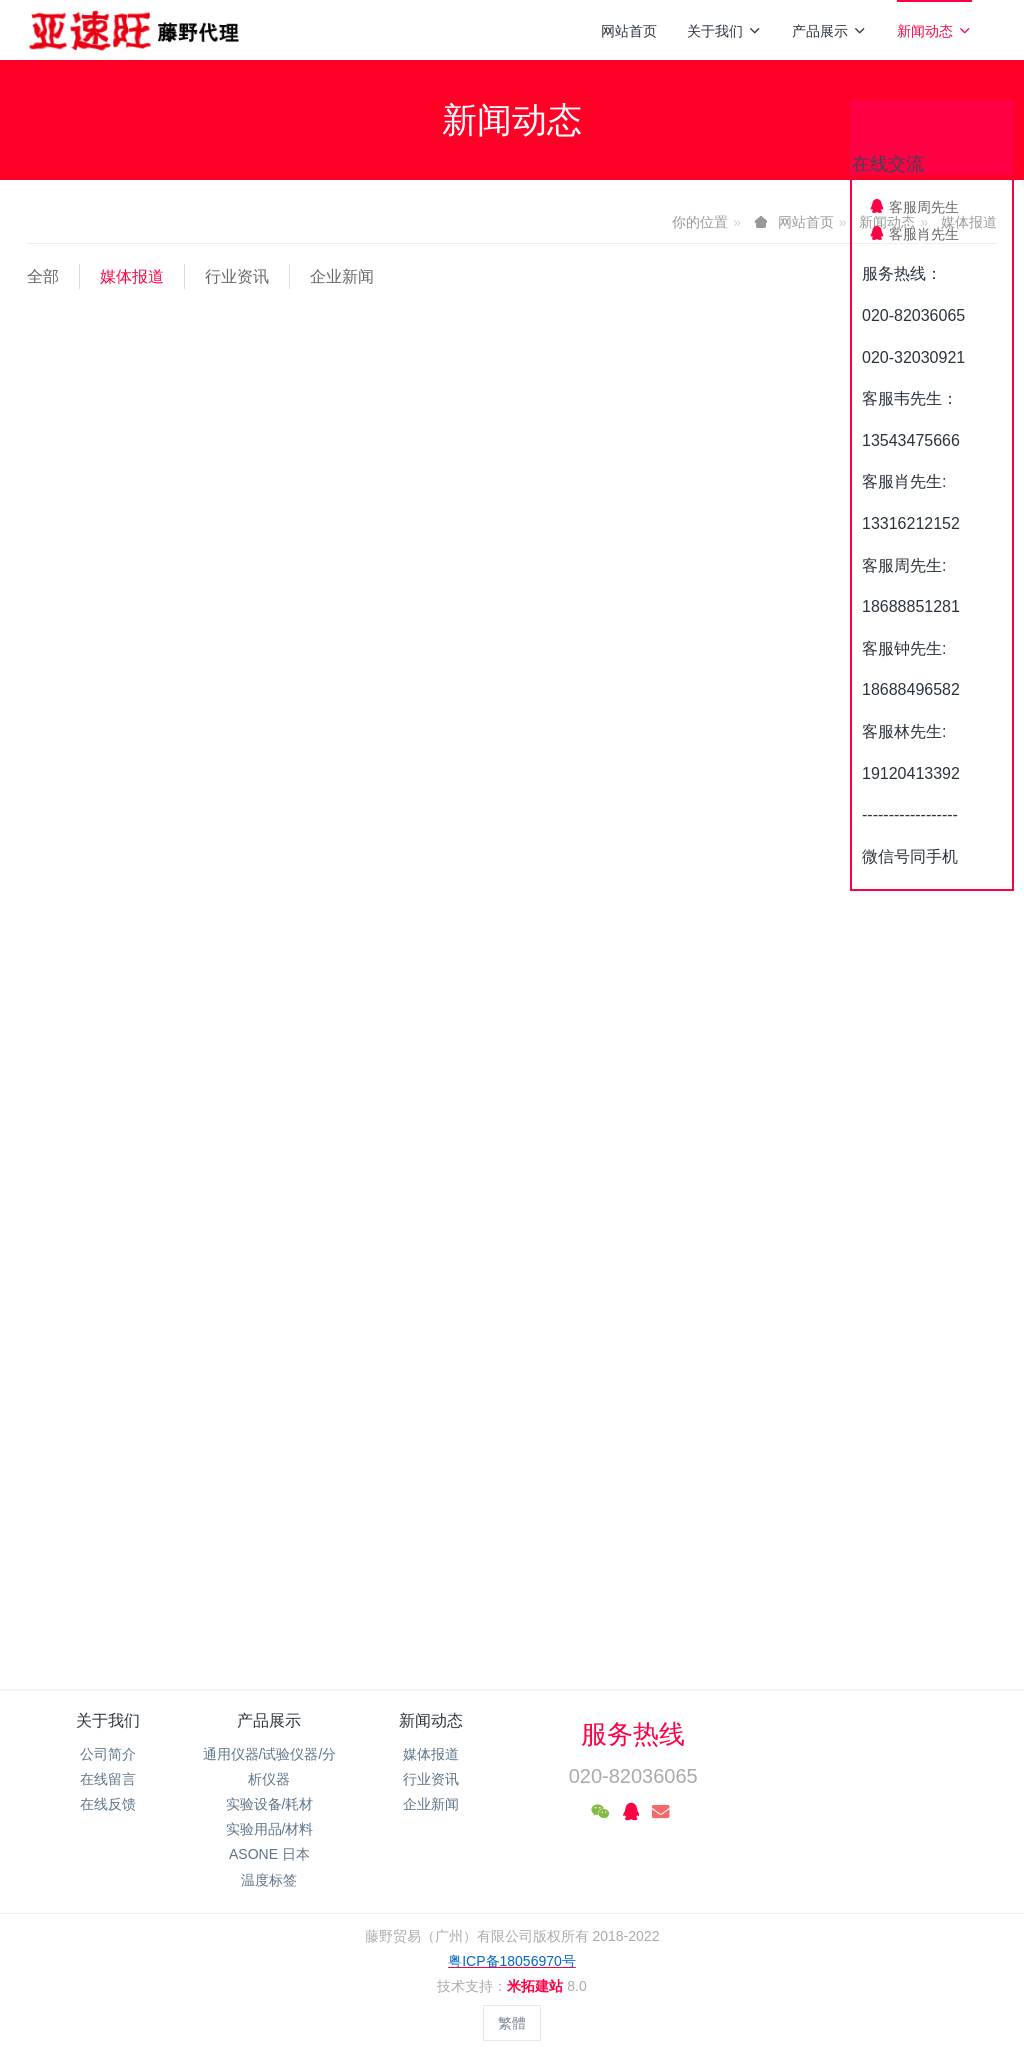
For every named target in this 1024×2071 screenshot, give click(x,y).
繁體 (512, 2023)
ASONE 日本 (269, 1854)
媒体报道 (132, 276)
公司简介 (108, 1754)
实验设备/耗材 (270, 1804)
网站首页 (629, 31)
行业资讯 (237, 276)
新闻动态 (934, 31)
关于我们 (724, 31)
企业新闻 (342, 276)
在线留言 (108, 1779)
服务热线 (633, 1734)
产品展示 (829, 31)
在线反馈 (108, 1804)
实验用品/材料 (270, 1829)
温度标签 (269, 1880)
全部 (43, 276)
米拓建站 (537, 1986)
